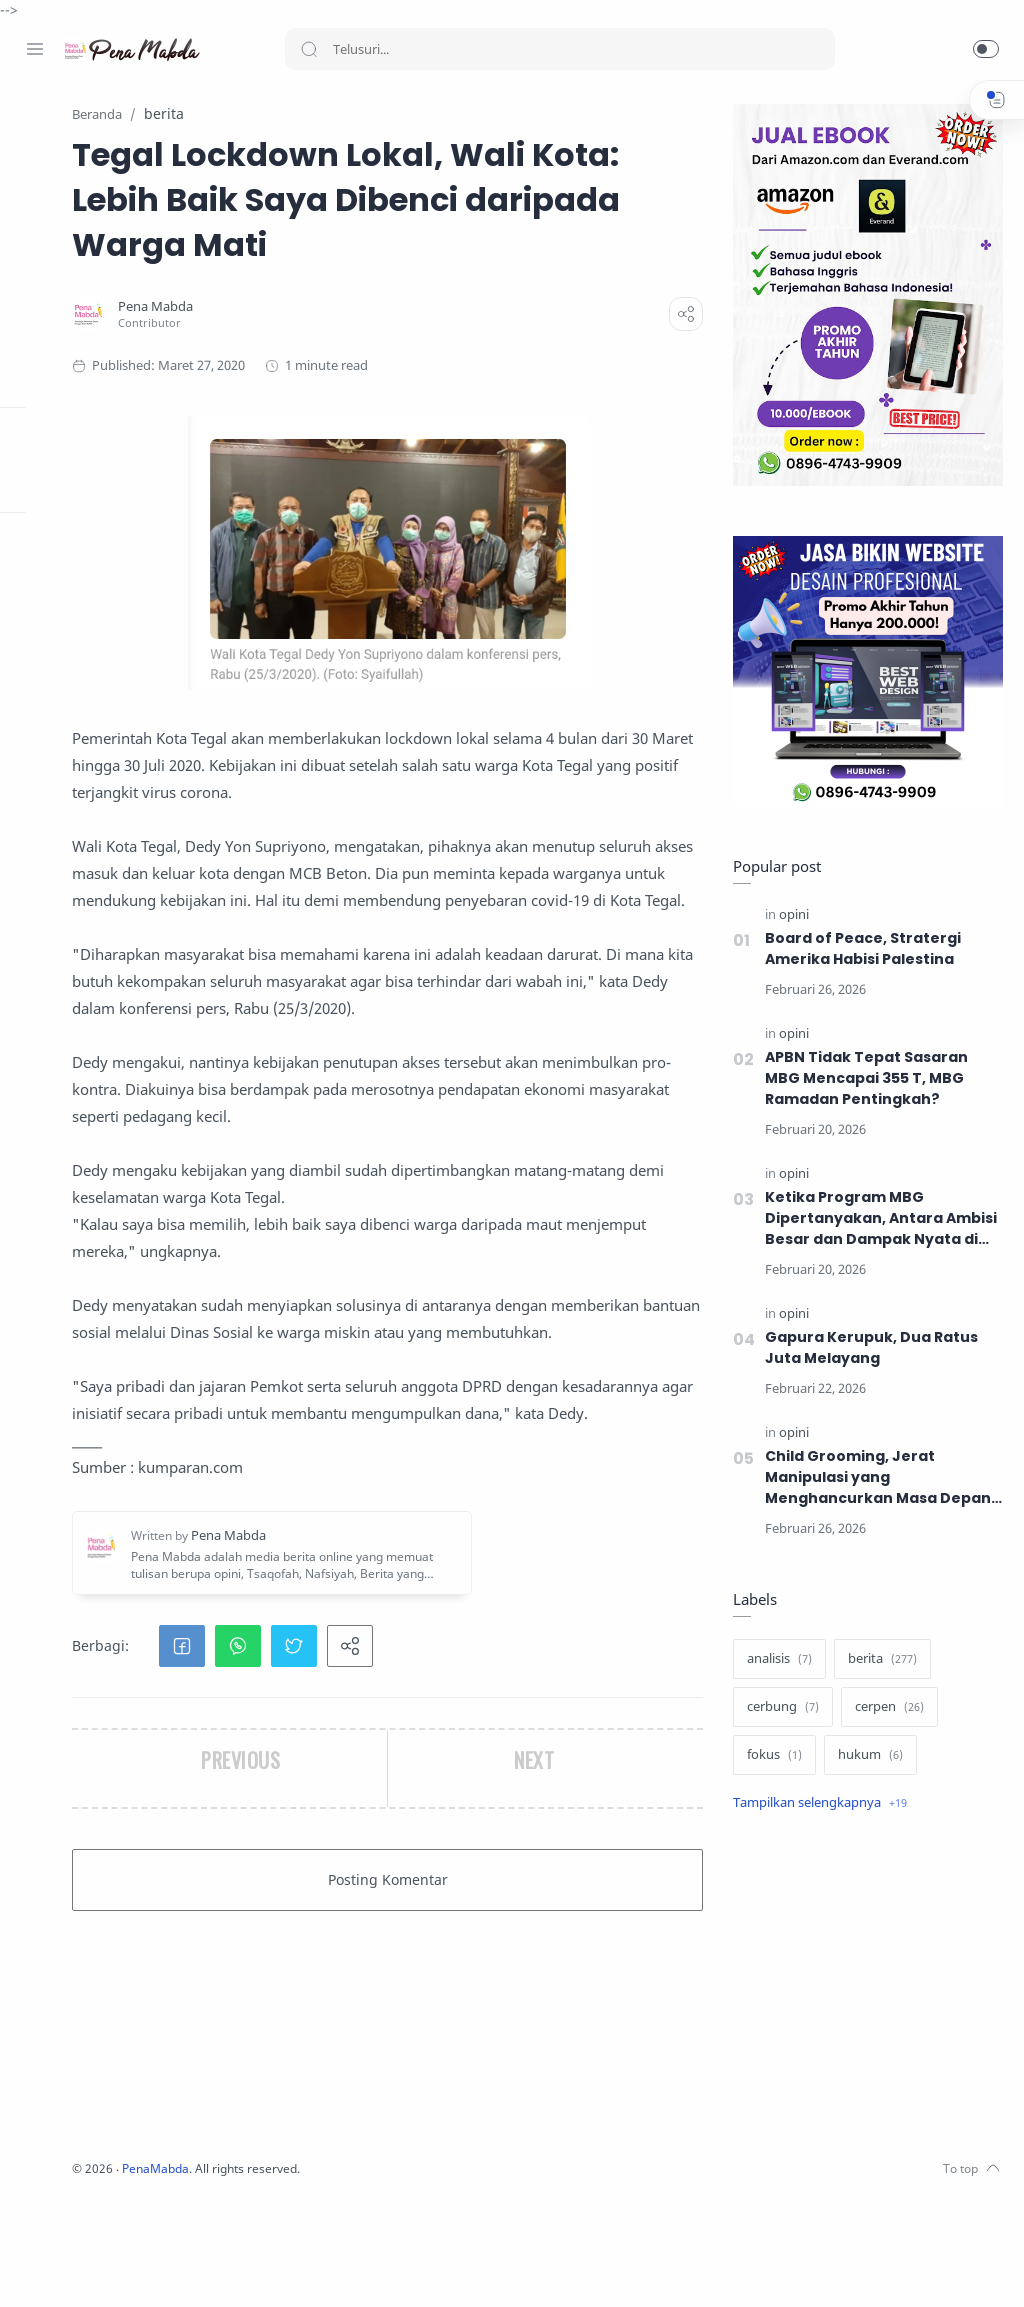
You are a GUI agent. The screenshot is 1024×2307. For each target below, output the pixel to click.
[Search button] (309, 49)
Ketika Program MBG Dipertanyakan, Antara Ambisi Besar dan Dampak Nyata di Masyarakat (878, 1219)
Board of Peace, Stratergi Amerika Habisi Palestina (859, 949)
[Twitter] (95, 2267)
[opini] (790, 915)
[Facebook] (35, 2267)
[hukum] (866, 1756)
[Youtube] (125, 2267)
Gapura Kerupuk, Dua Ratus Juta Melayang (868, 1348)
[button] (986, 49)
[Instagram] (65, 2267)
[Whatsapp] (155, 2267)
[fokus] (770, 1756)
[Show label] (816, 1804)
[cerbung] (779, 1708)
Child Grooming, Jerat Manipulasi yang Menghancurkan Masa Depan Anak (874, 1478)
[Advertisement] (864, 1989)
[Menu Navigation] (35, 49)
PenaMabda (372, 2277)
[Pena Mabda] (368, 352)
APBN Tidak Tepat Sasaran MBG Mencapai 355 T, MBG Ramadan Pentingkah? (863, 1079)
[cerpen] (885, 1708)
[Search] (560, 49)
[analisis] (775, 1660)
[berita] (878, 1660)
